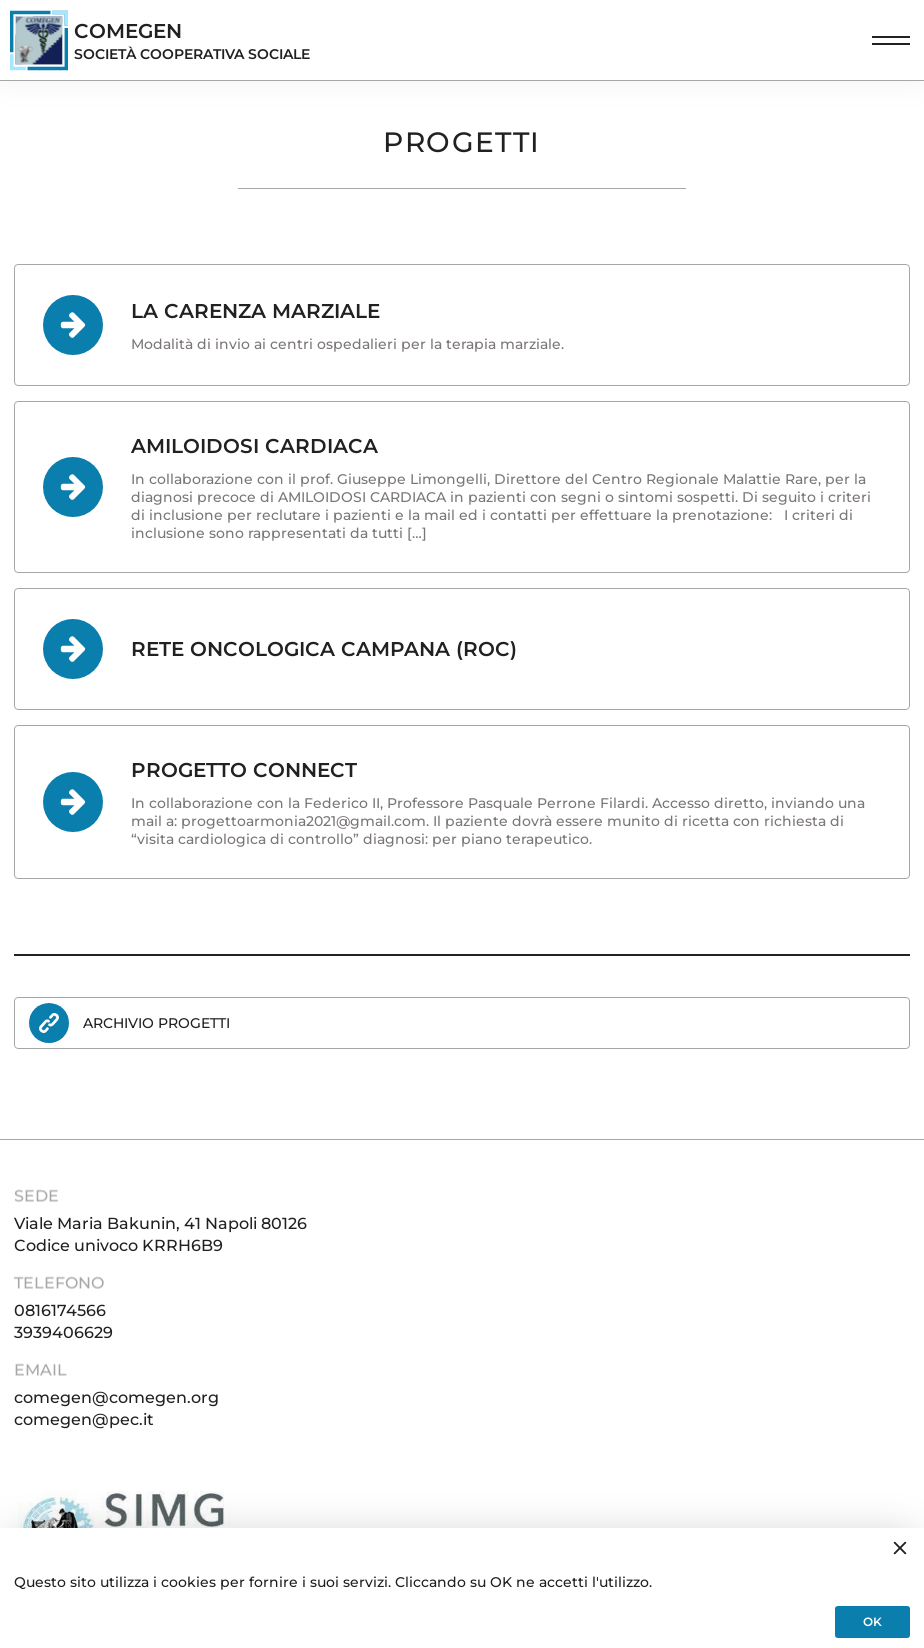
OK (872, 1621)
